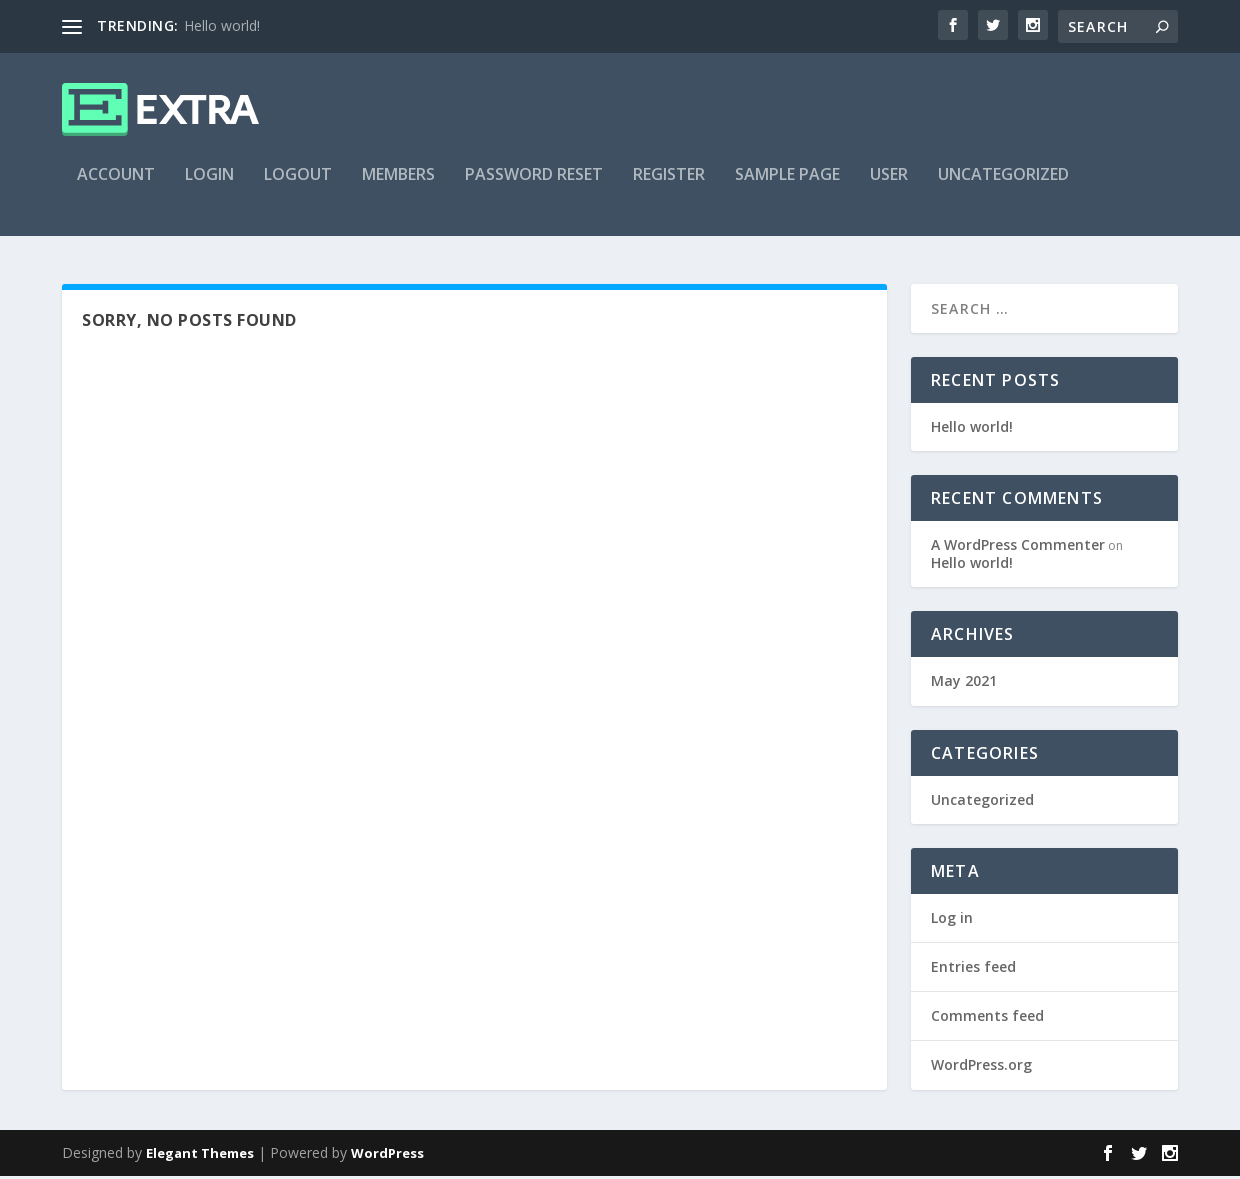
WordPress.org (981, 1068)
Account (116, 186)
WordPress (387, 1156)
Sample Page (787, 186)
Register (669, 186)
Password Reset (534, 186)
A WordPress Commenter (1018, 547)
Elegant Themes (200, 1156)
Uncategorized (1003, 186)
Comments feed (987, 1018)
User (889, 186)
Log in (952, 920)
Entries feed (973, 969)
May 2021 (964, 684)
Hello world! (222, 25)
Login (209, 186)
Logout (298, 186)
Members (398, 186)
